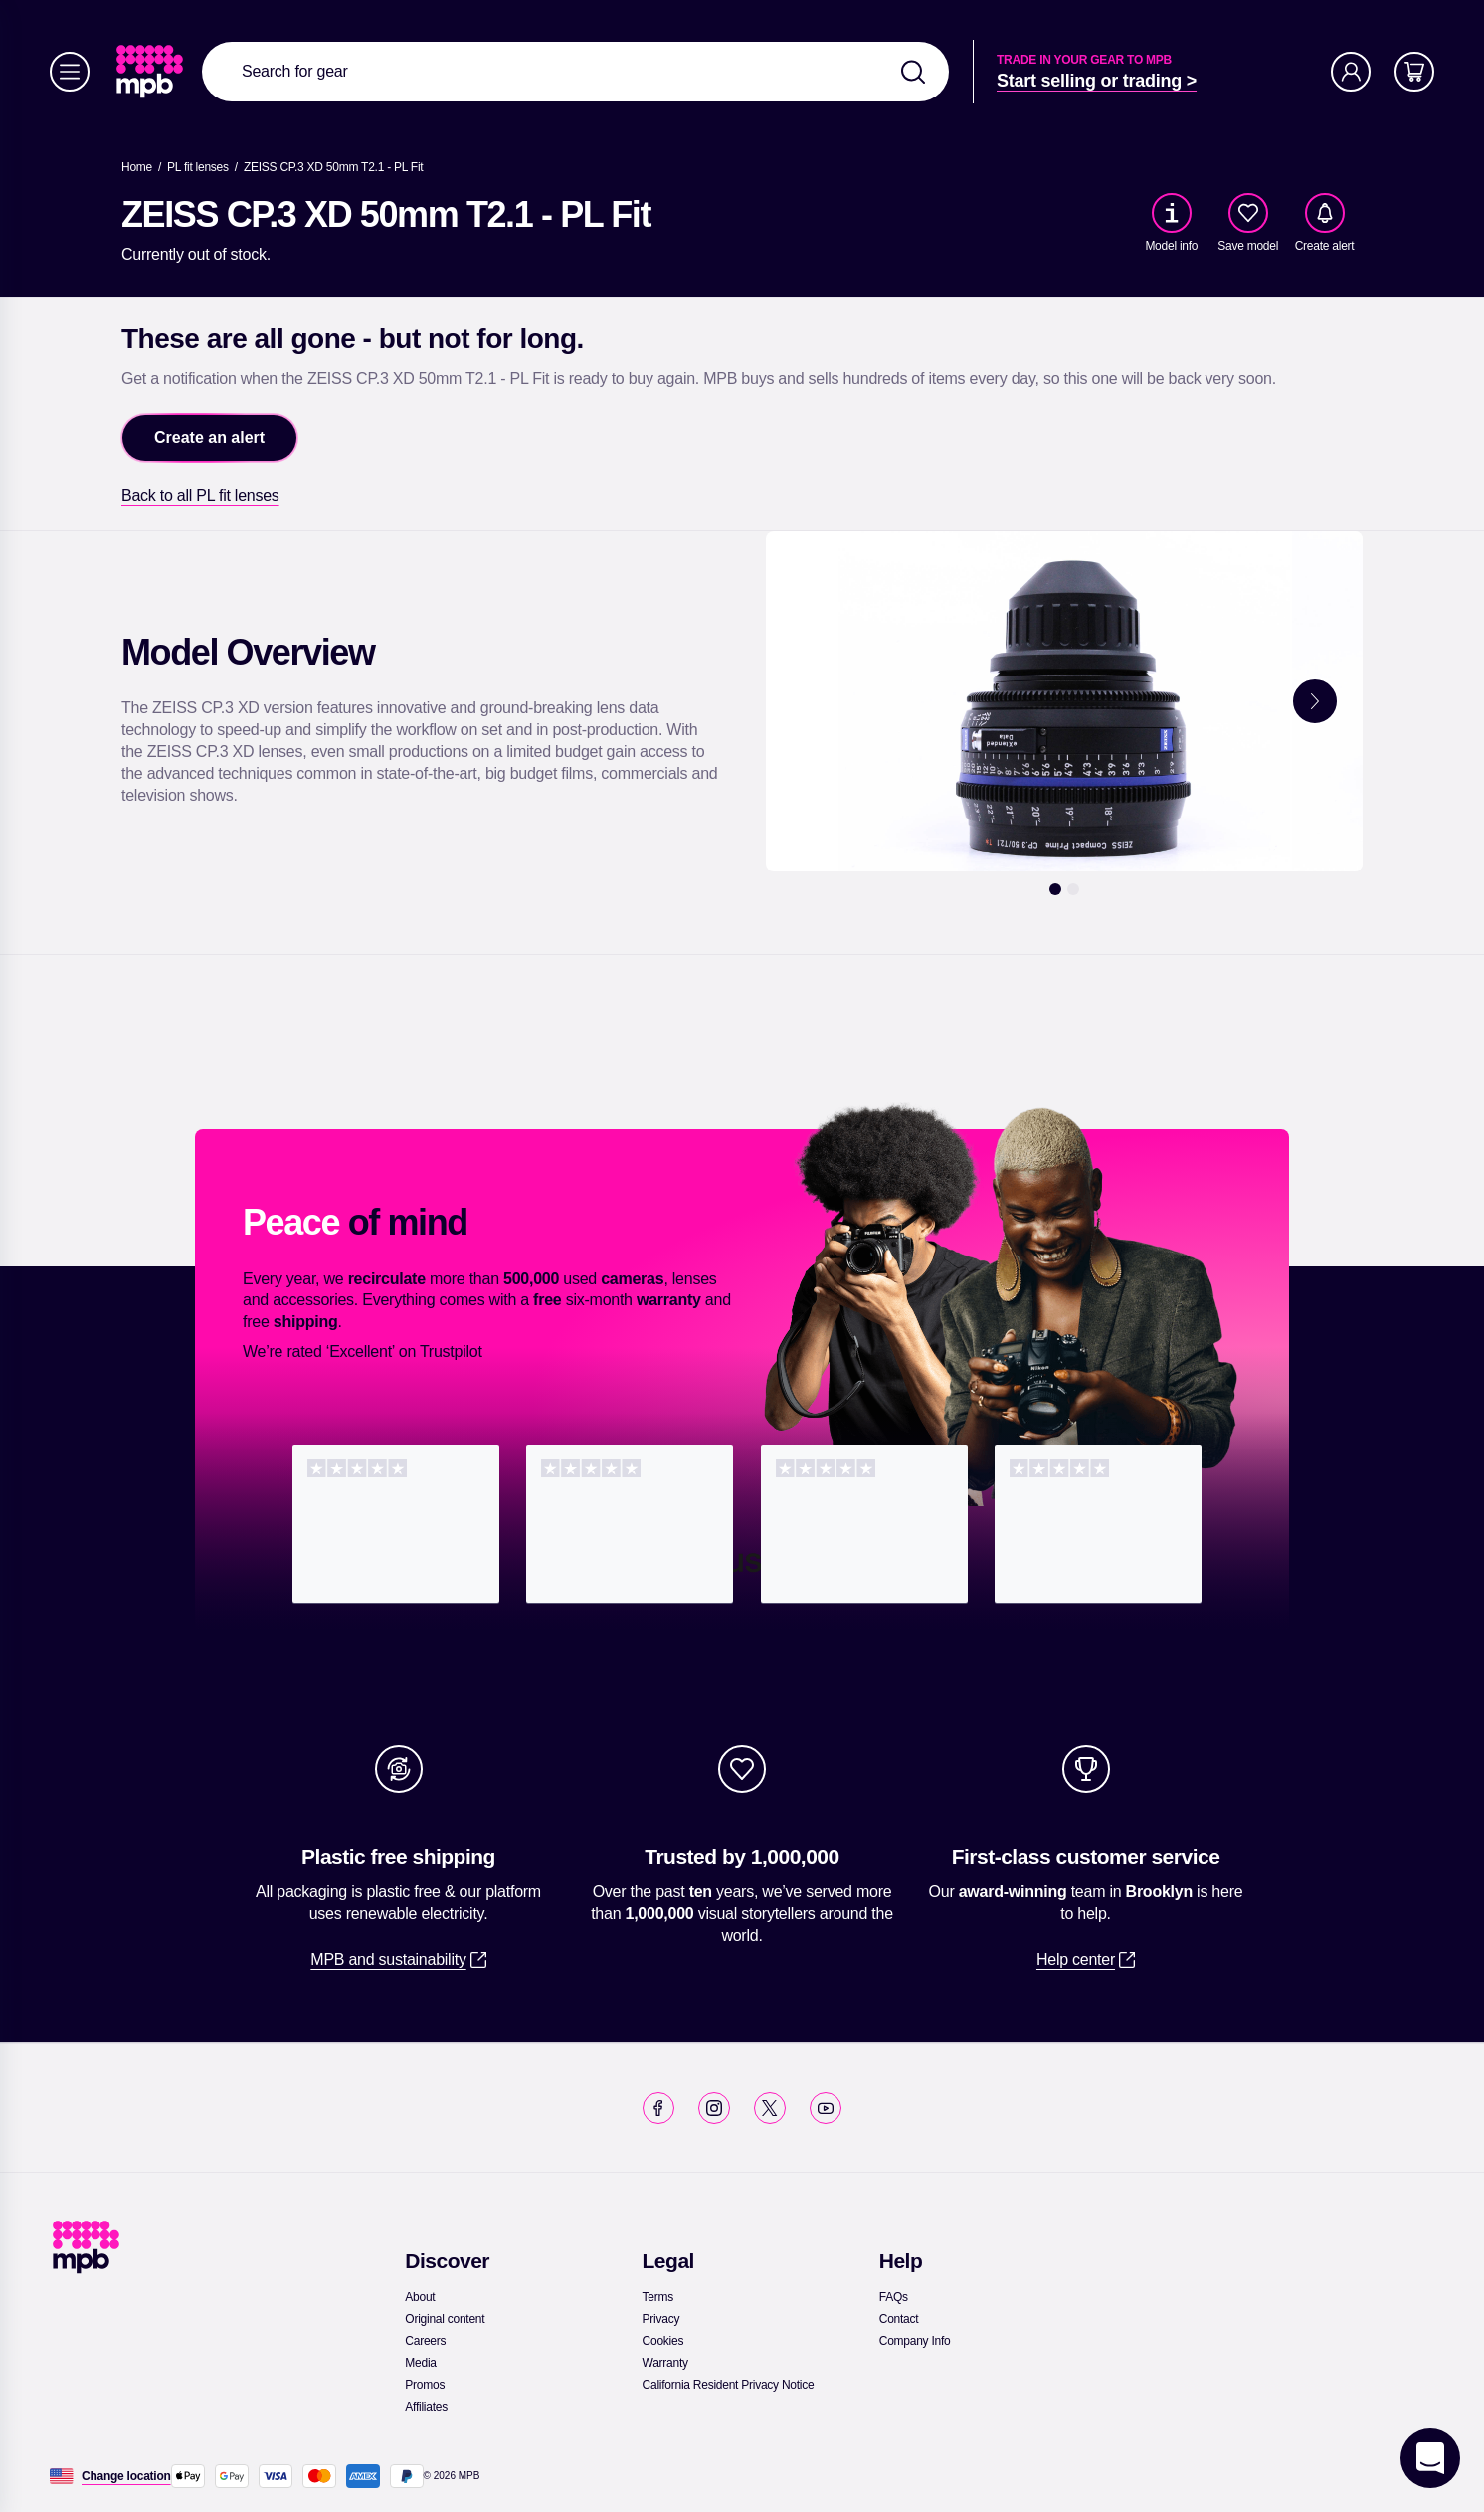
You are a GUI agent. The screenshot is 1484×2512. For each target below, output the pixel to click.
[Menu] (70, 72)
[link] (151, 71)
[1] (1055, 889)
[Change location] (126, 2476)
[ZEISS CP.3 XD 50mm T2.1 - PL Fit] (334, 167)
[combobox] (575, 71)
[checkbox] (1248, 213)
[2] (1073, 889)
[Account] (1351, 72)
